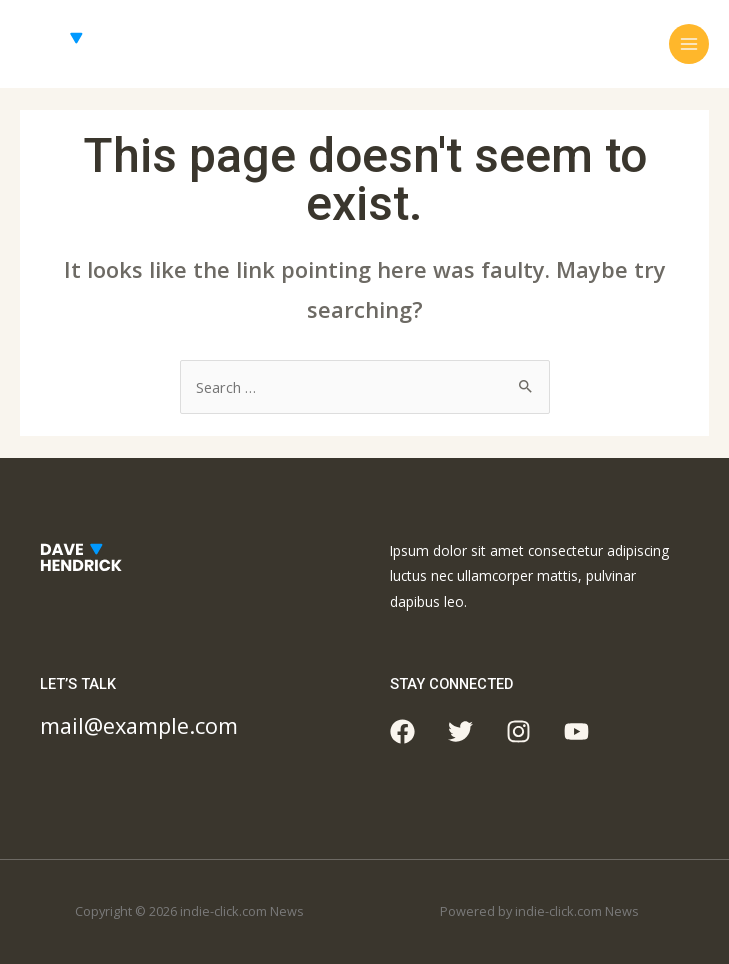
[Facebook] (402, 731)
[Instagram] (518, 731)
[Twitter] (460, 731)
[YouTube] (576, 731)
